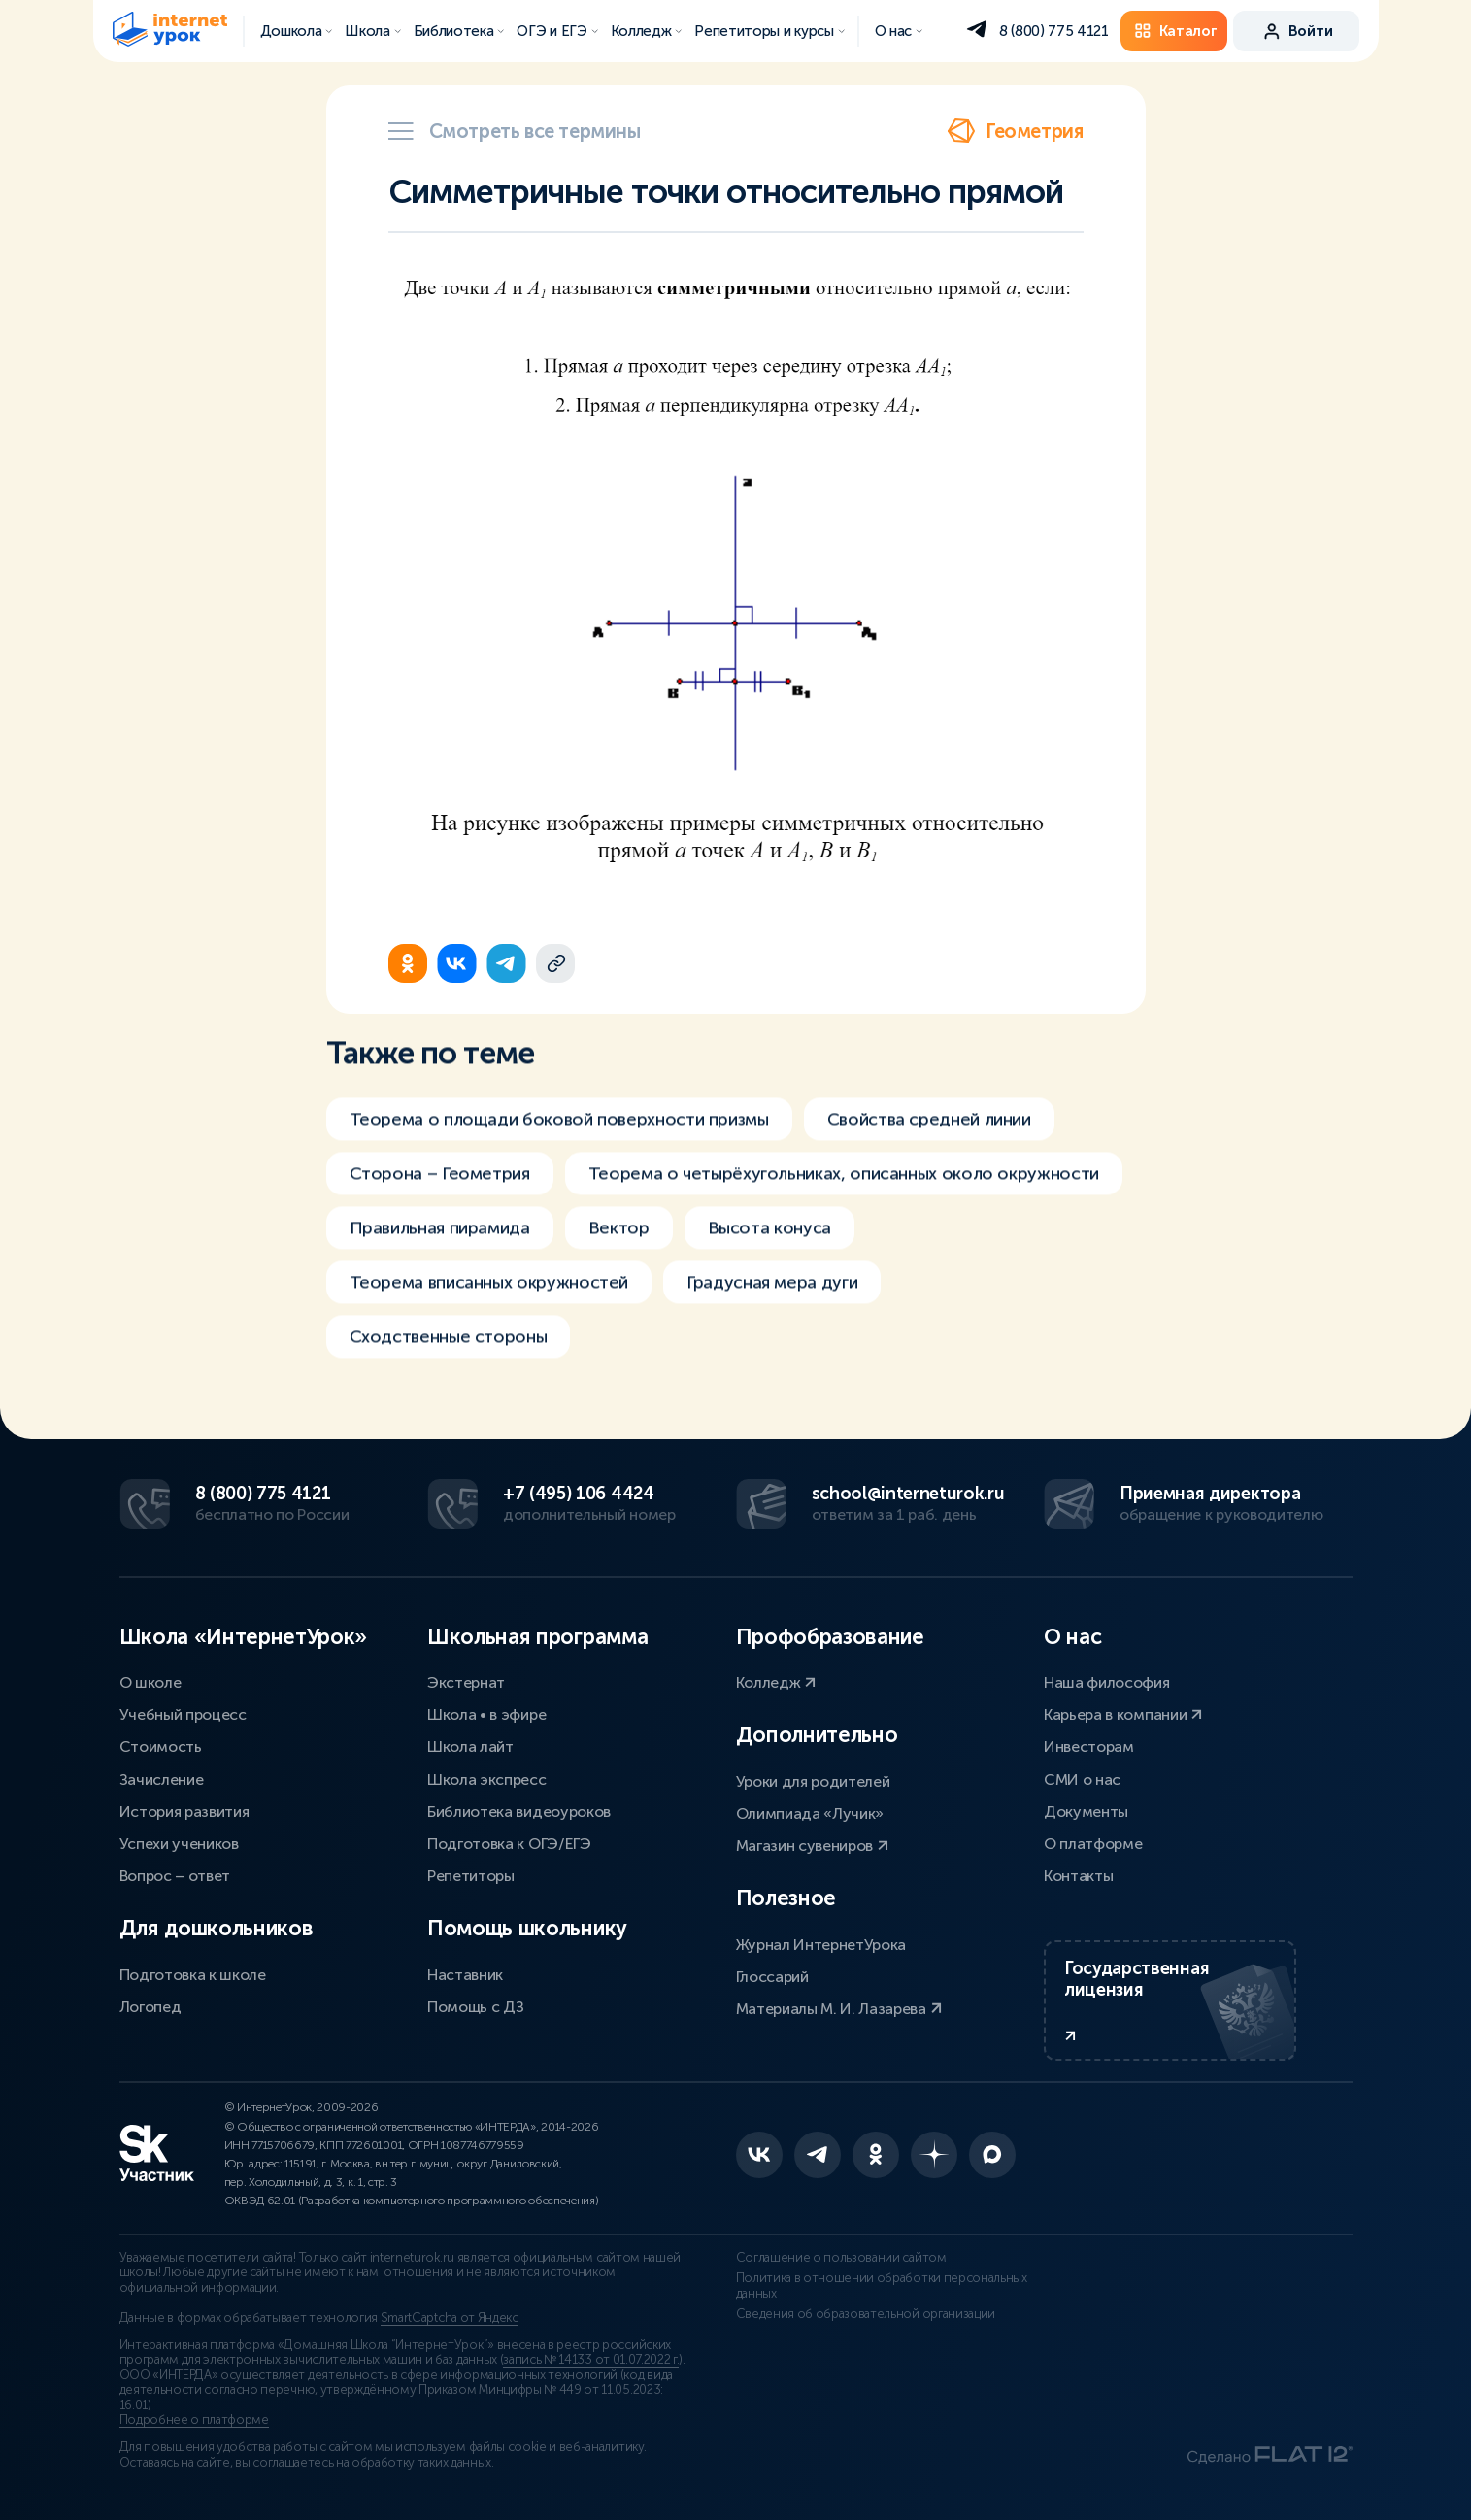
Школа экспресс (487, 1779)
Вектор (619, 1256)
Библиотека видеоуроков (519, 1811)
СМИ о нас (1082, 1779)
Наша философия (1107, 1682)
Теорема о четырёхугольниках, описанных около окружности (843, 1202)
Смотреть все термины (514, 131)
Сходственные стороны (449, 1365)
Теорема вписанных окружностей (489, 1311)
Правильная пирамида (440, 1256)
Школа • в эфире (486, 1714)
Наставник (465, 1974)
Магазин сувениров (812, 1845)
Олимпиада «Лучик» (810, 1813)
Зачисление (161, 1779)
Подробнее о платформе (194, 2420)
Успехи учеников (179, 1843)
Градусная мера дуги (771, 1311)
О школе (150, 1682)
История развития (184, 1811)
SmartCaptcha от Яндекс (449, 2318)
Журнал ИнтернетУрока (821, 1944)
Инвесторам (1089, 1746)
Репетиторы (471, 1875)
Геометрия (1015, 131)
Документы (1086, 1811)
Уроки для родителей (813, 1781)
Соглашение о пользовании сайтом (841, 2258)
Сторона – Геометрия (440, 1202)
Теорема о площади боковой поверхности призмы (559, 1148)
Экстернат (466, 1682)
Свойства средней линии (929, 1148)
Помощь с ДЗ (475, 2007)
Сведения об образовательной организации (866, 2314)
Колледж (776, 1682)
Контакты (1078, 1875)
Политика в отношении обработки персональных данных (881, 2286)
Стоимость (160, 1746)
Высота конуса (769, 1256)
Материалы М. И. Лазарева (839, 2008)
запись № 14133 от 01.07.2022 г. (591, 2360)
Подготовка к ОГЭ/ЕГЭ (509, 1843)
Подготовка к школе (192, 1974)
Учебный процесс (183, 1714)
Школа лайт (470, 1746)
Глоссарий (772, 1976)
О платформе (1093, 1843)
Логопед (150, 2007)
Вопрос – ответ (175, 1875)
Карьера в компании (1123, 1714)
